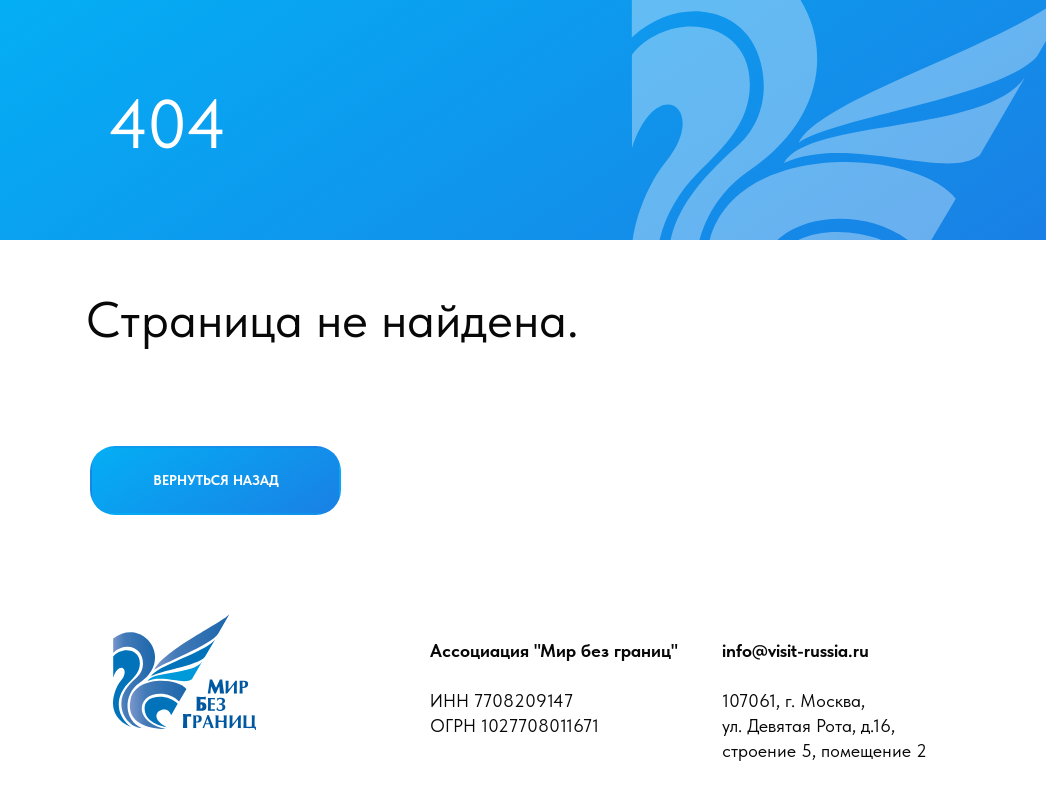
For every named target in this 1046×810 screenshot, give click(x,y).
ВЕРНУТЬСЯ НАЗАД (216, 480)
